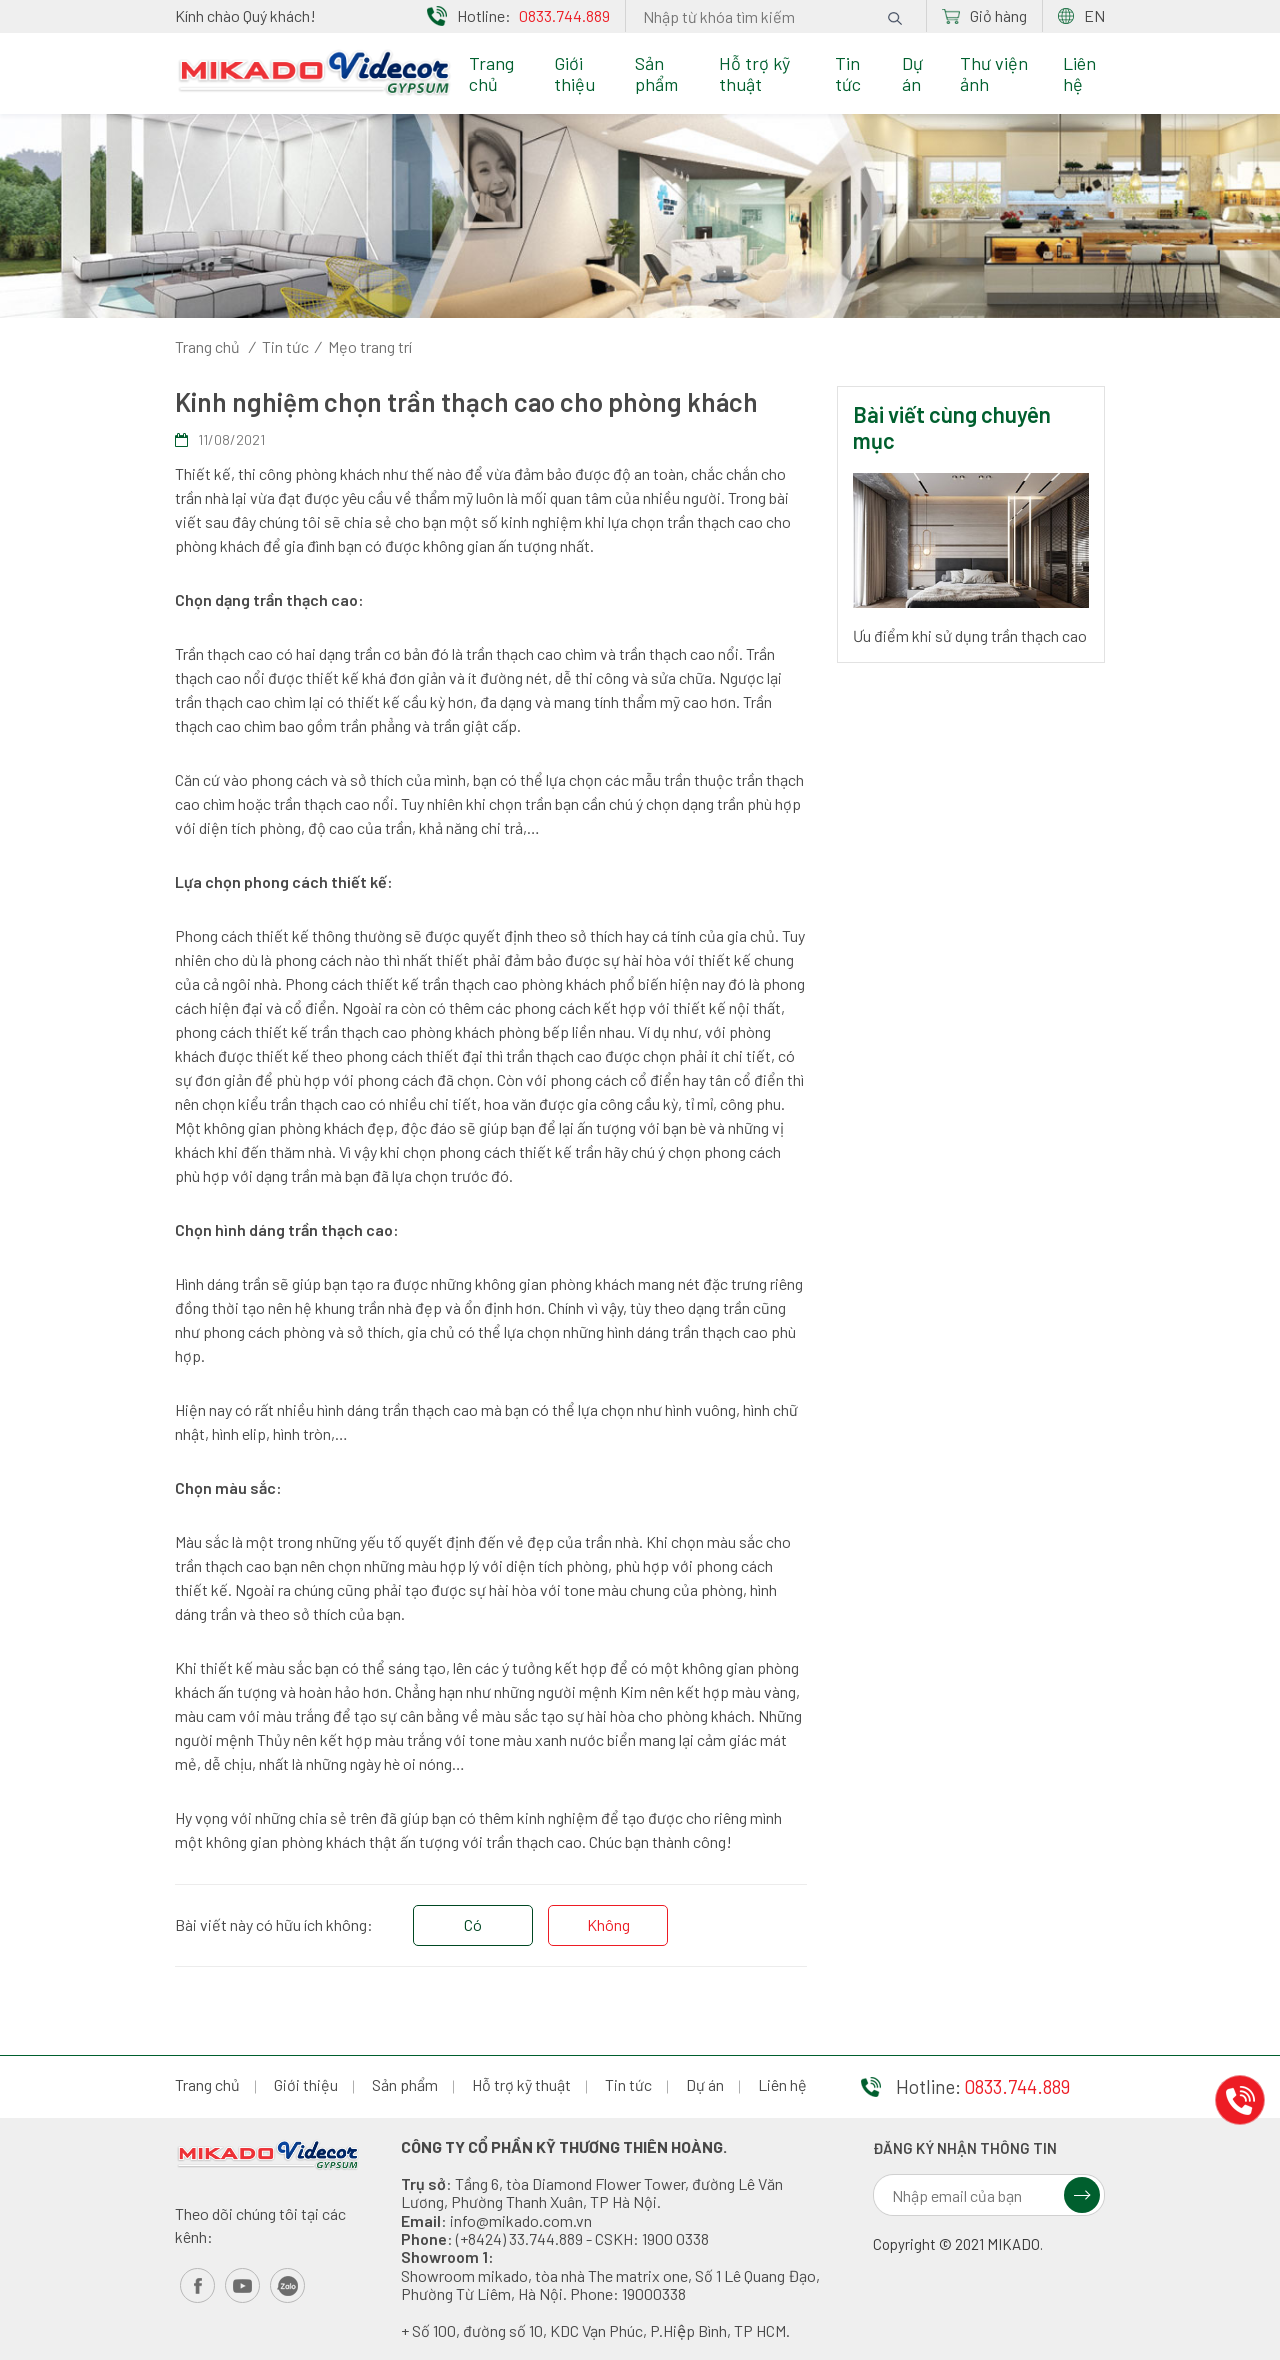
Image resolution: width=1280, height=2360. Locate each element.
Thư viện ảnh (994, 73)
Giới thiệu (574, 73)
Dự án (912, 73)
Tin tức (848, 73)
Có (473, 1924)
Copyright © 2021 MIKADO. (958, 2244)
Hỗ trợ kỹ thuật (754, 73)
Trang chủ (491, 73)
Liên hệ (1079, 73)
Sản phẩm (656, 73)
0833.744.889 (564, 15)
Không (608, 1924)
